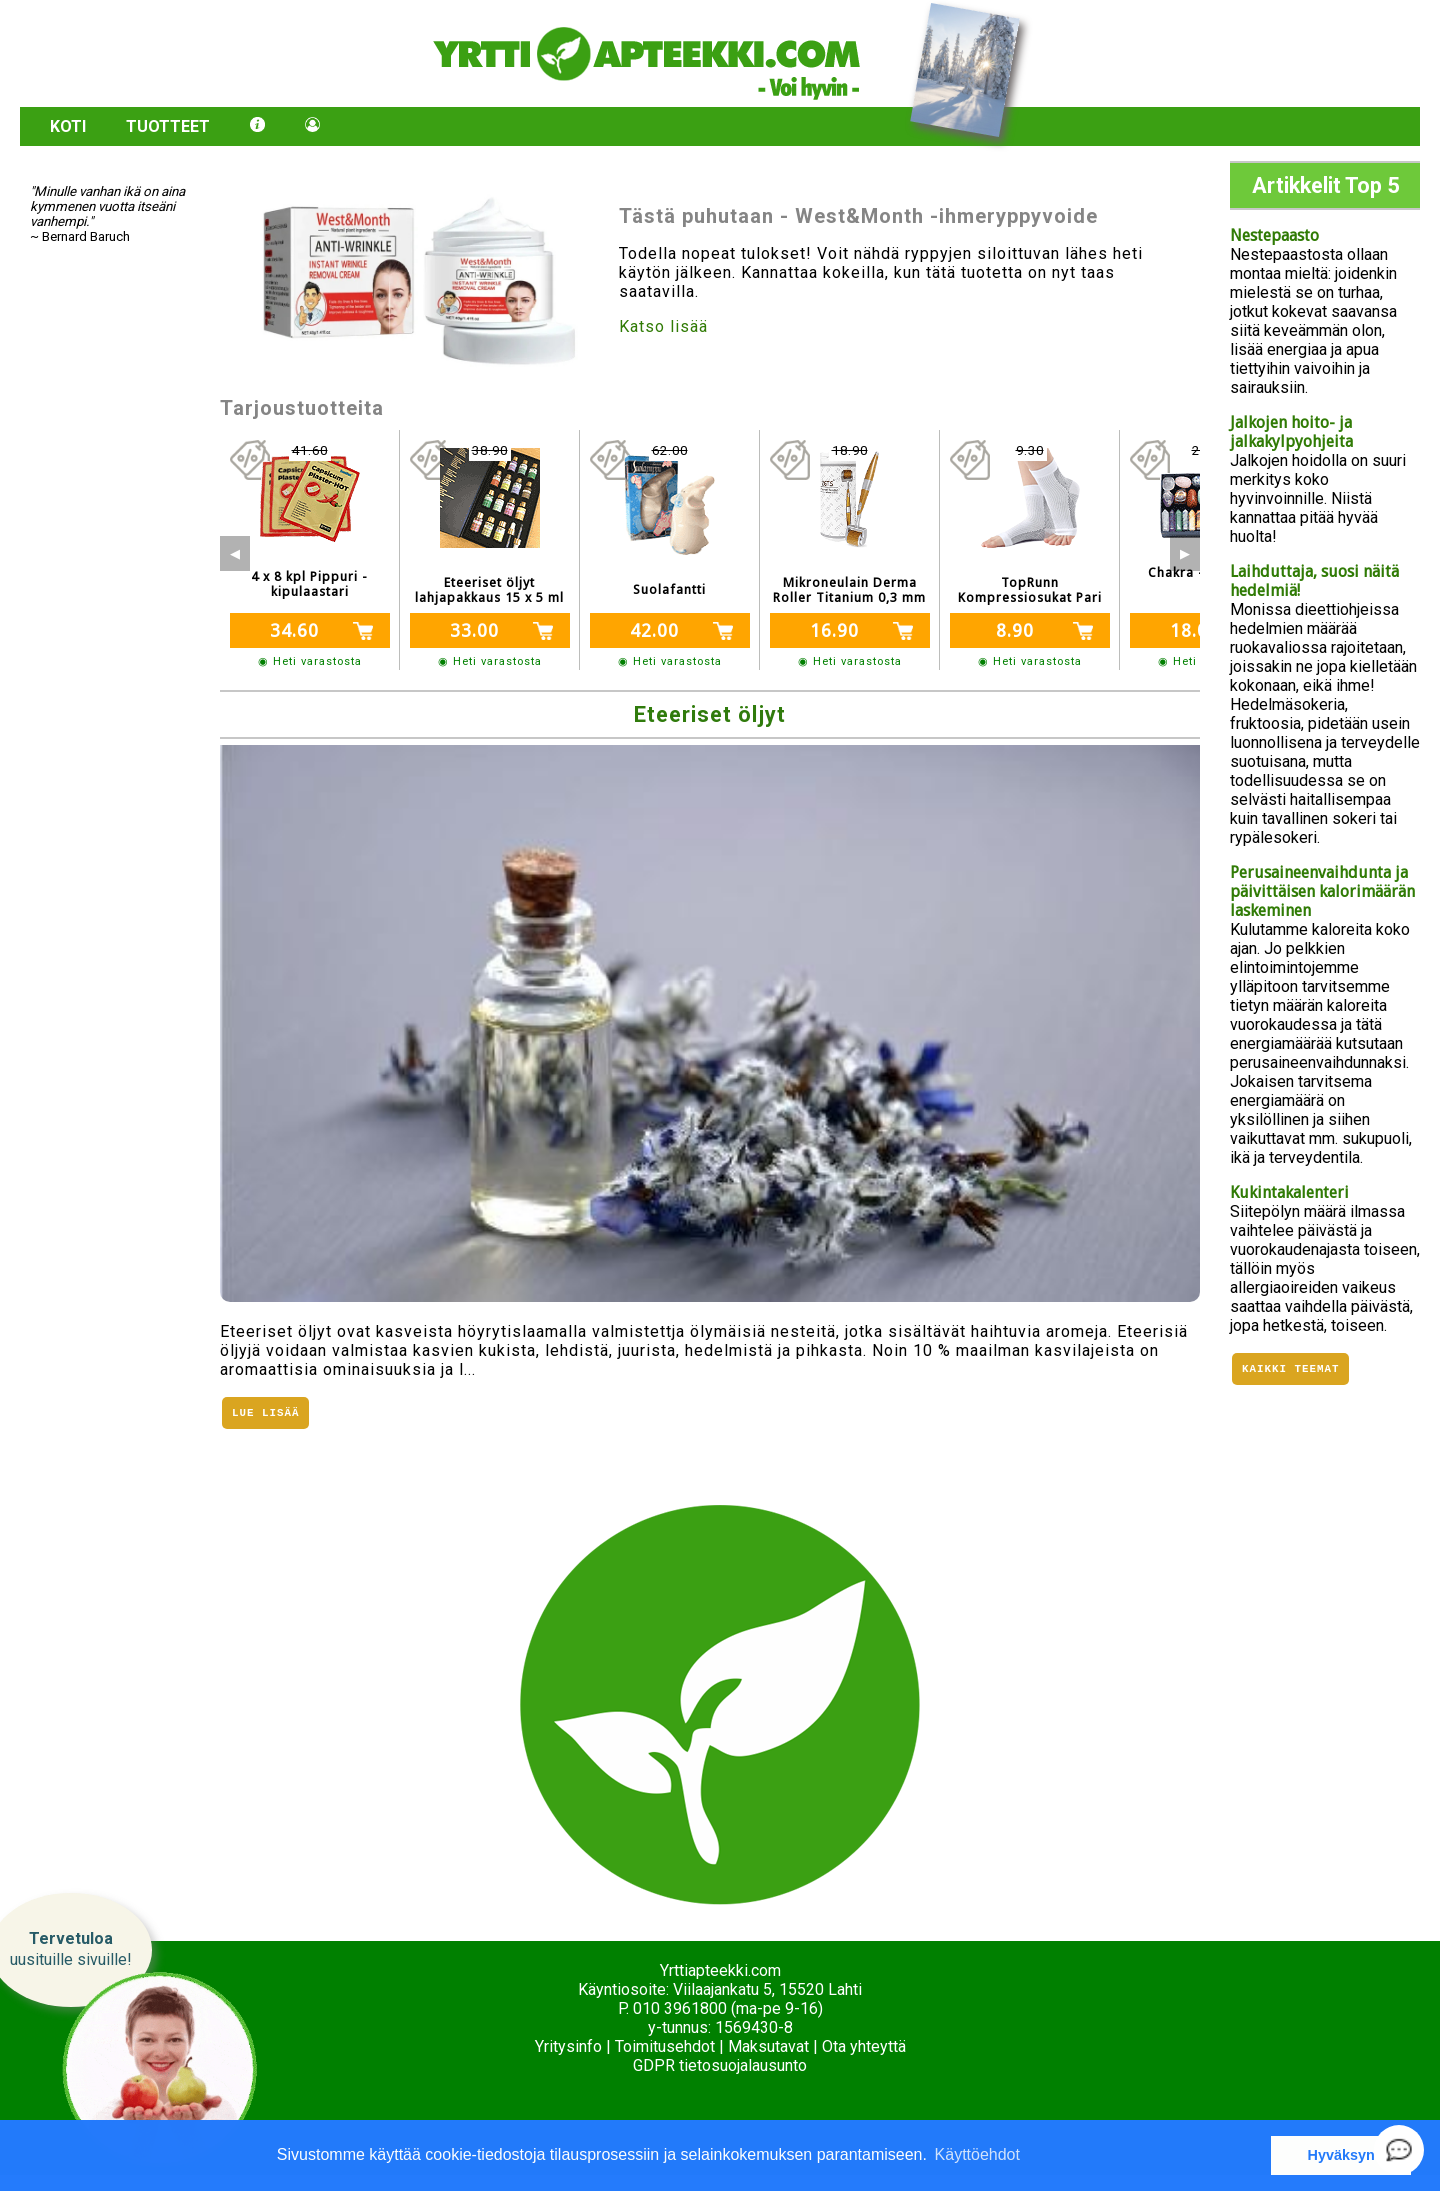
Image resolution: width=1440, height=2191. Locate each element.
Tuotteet (168, 126)
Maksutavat (768, 2046)
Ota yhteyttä (864, 2046)
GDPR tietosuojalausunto (720, 2065)
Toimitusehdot (665, 2046)
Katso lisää (663, 326)
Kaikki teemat (1290, 1370)
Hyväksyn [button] (1341, 2155)
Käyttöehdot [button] (977, 2154)
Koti (68, 126)
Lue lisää (265, 1414)
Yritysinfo (568, 2046)
